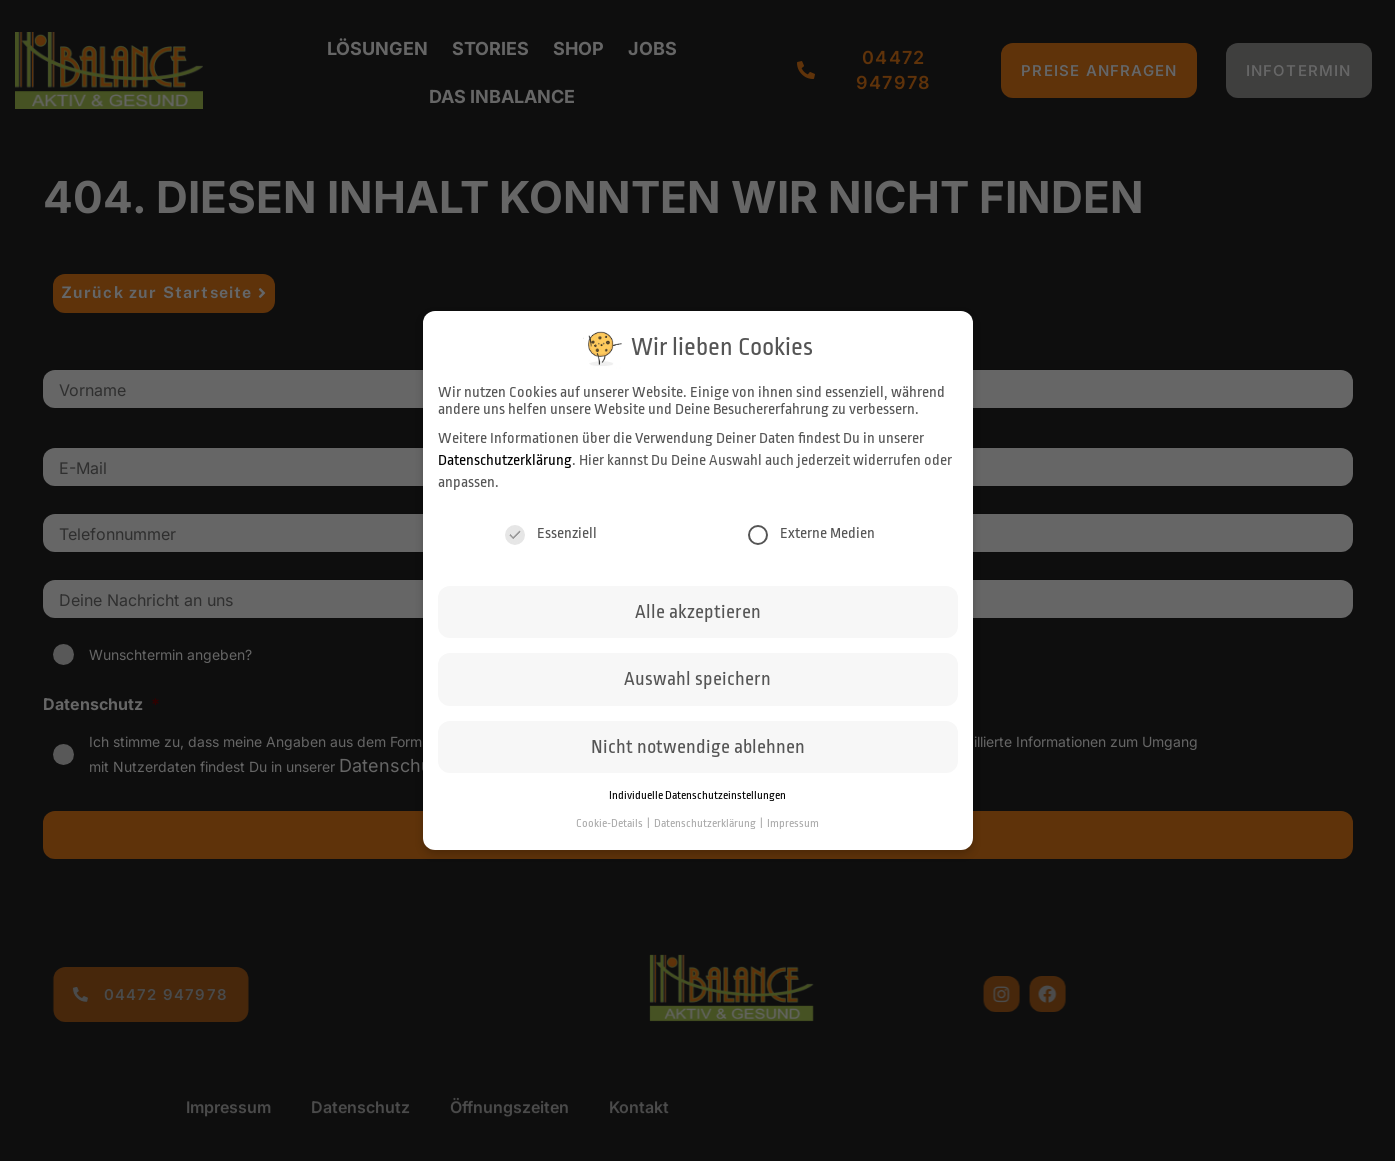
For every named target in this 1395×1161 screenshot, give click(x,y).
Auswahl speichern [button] (697, 679)
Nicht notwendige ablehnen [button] (698, 747)
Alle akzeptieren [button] (698, 612)
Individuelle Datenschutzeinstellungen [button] (697, 795)
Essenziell (551, 533)
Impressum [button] (793, 823)
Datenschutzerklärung (505, 460)
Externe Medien (811, 533)
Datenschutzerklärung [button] (706, 823)
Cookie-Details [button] (610, 823)
